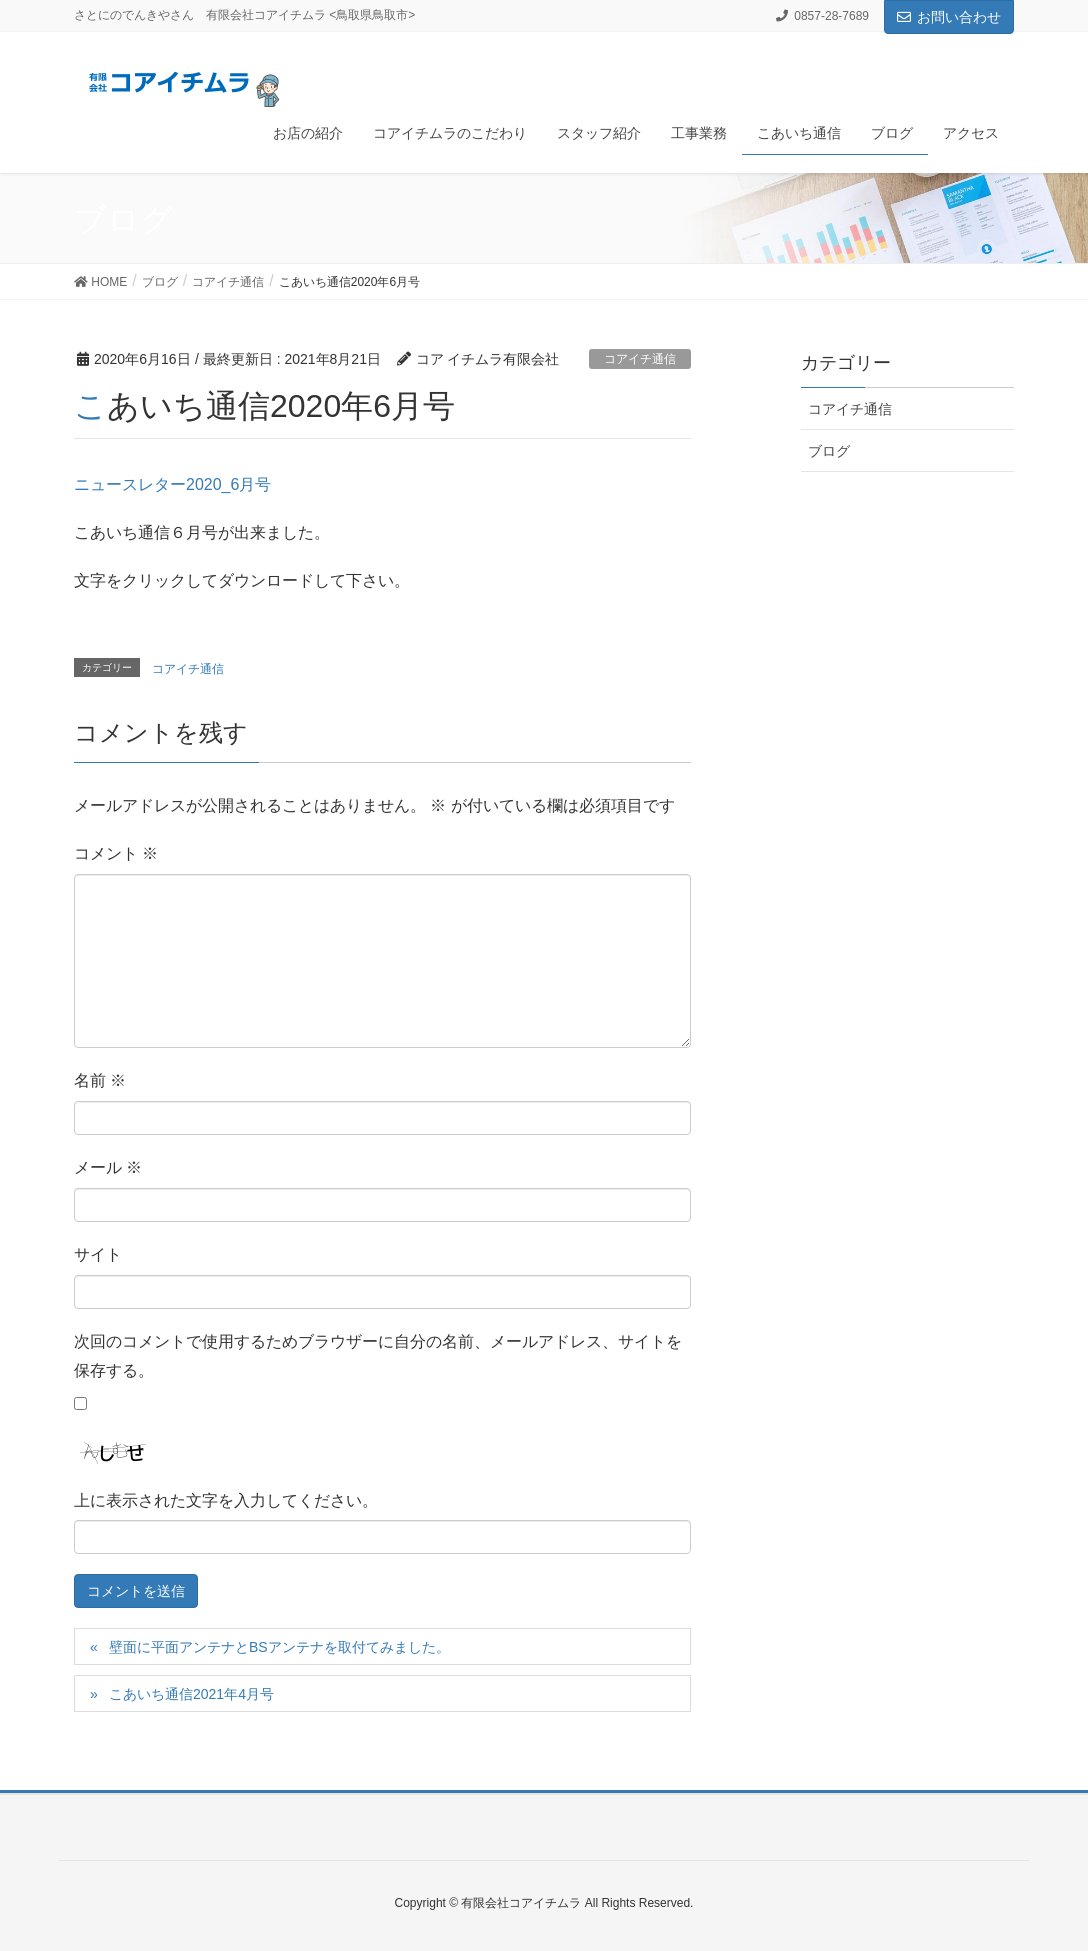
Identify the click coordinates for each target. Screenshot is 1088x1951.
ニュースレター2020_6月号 (172, 484)
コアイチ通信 (640, 359)
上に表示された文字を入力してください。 (226, 1500)
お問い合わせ (949, 17)
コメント (116, 853)
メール (108, 1167)
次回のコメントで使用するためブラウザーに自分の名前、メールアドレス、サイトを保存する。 (378, 1356)
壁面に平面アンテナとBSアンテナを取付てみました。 (279, 1647)
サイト (98, 1254)
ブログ (829, 451)
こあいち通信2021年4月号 (191, 1694)
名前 (100, 1080)
